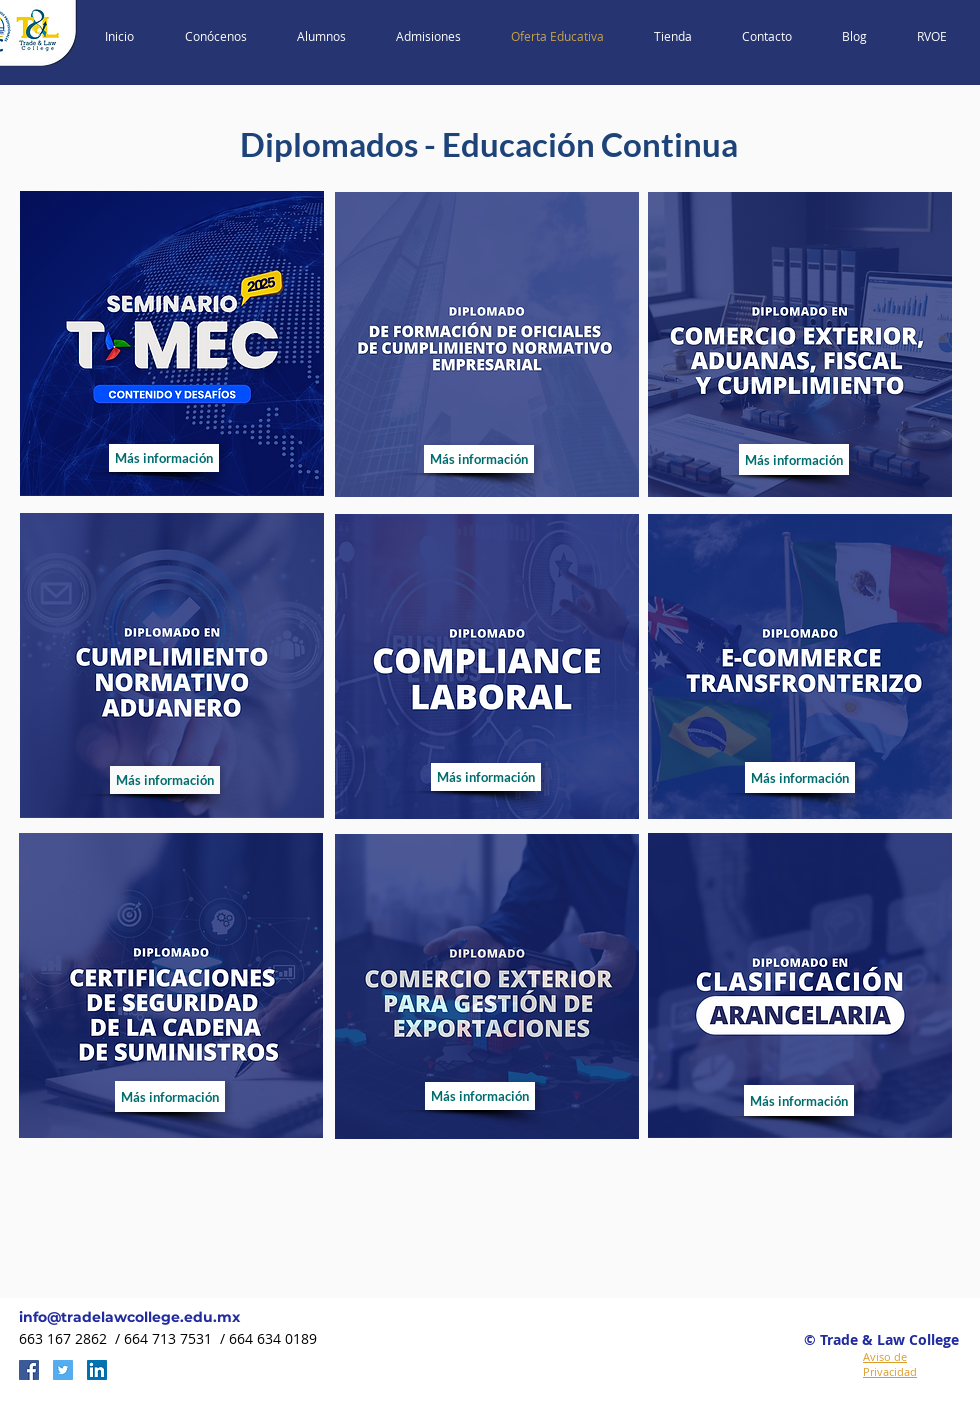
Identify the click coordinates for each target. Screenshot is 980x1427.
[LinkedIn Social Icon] (97, 1370)
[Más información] (164, 458)
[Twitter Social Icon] (63, 1370)
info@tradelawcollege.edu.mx (129, 1317)
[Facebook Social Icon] (29, 1370)
